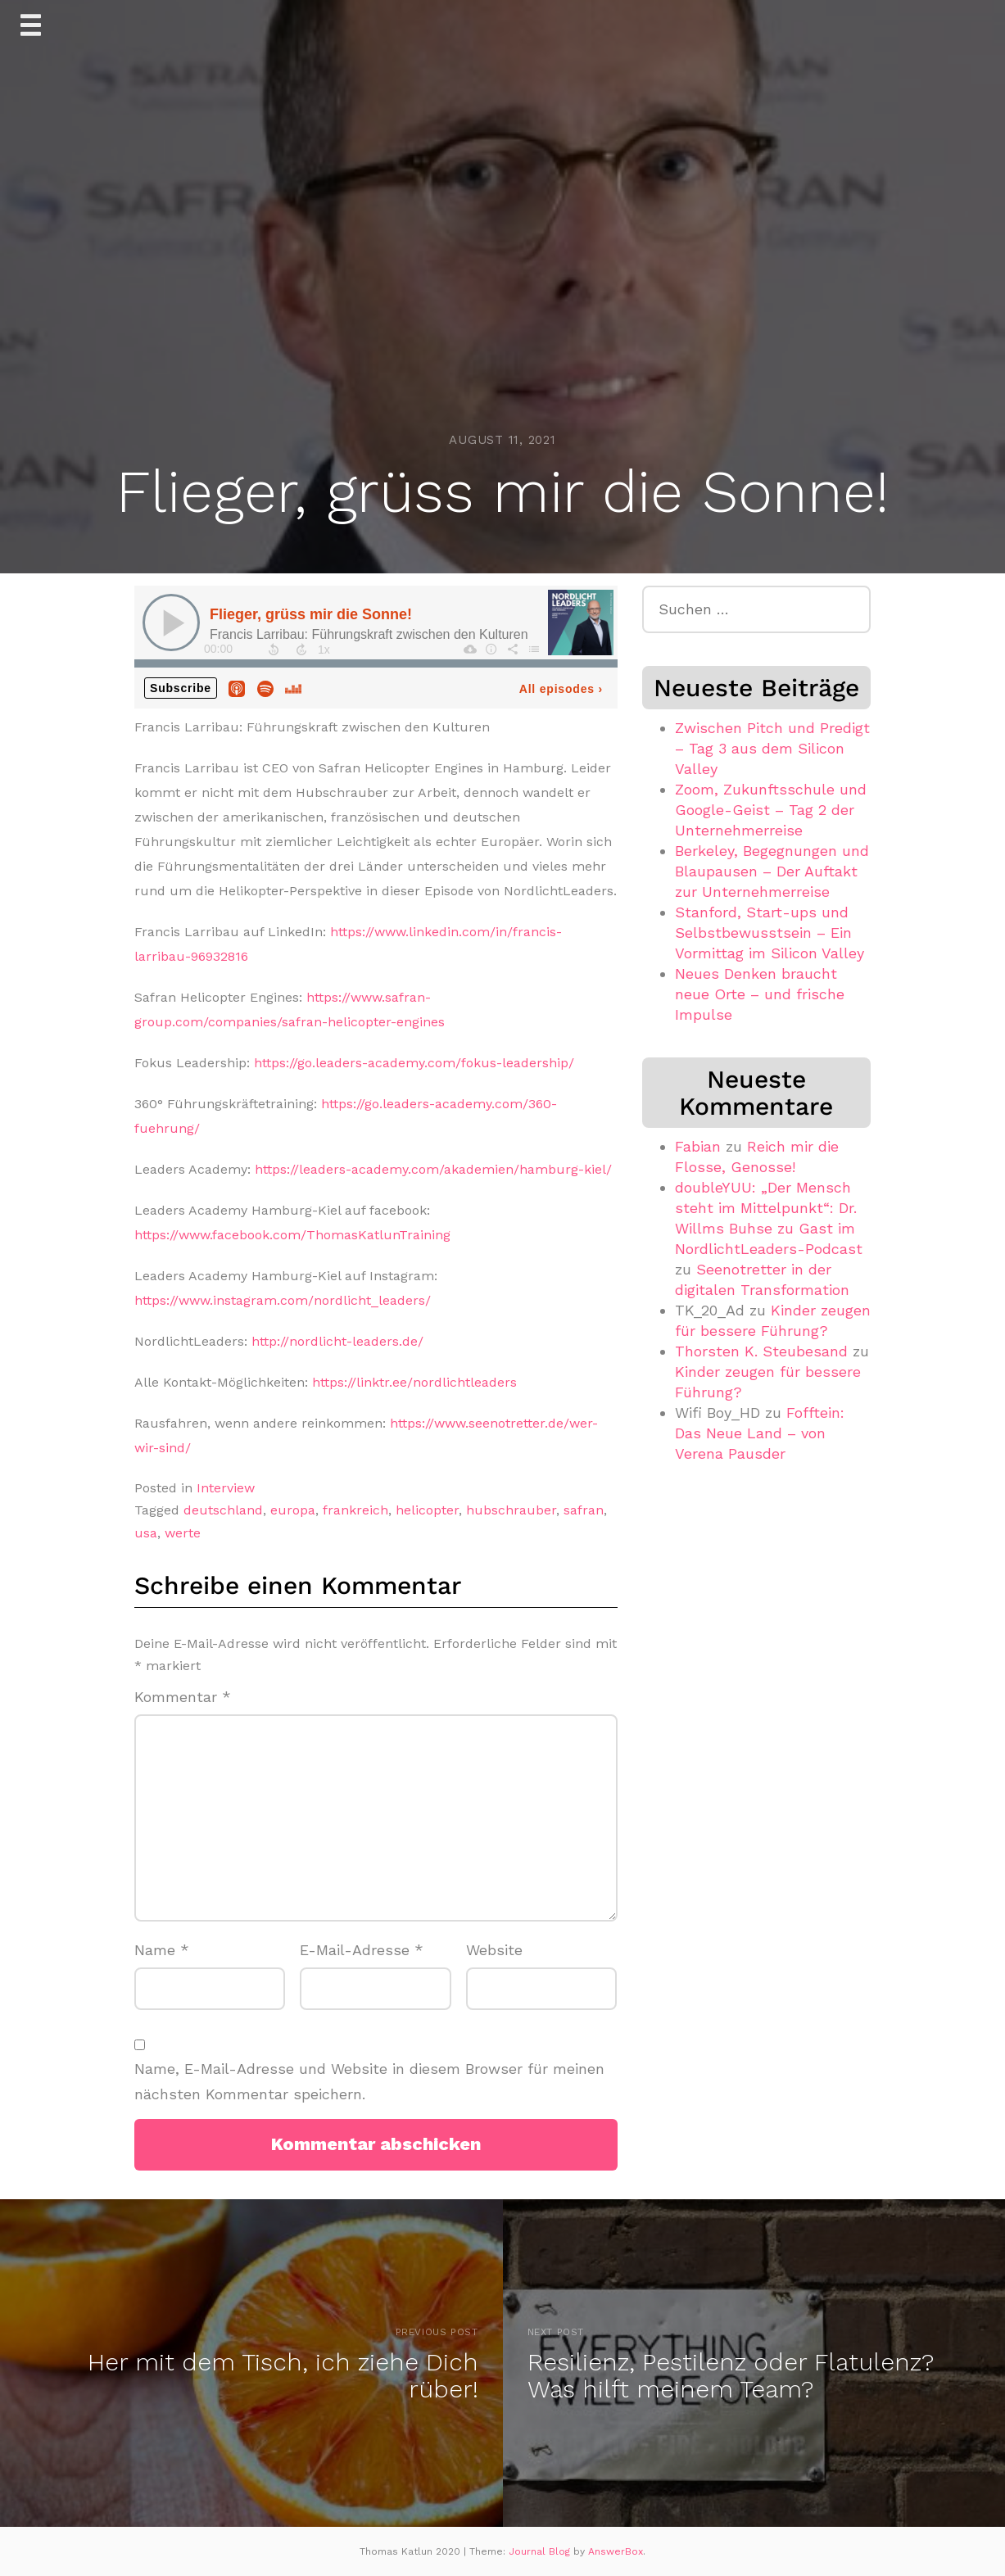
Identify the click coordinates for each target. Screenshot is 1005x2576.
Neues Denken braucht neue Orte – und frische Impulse (759, 994)
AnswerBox (615, 2551)
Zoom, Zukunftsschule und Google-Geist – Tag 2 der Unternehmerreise (771, 810)
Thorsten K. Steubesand (761, 1351)
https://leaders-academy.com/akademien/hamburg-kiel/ (433, 1169)
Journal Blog (541, 2551)
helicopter (427, 1510)
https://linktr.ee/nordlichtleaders (414, 1382)
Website (494, 1949)
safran (584, 1510)
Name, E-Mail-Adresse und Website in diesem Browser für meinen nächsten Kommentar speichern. (369, 2081)
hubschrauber (511, 1510)
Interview (226, 1488)
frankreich (355, 1510)
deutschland (223, 1510)
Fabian (698, 1146)
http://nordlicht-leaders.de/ (337, 1341)
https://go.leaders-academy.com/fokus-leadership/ (414, 1063)
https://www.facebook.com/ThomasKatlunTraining (292, 1235)
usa (145, 1533)
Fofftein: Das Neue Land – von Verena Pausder (759, 1433)
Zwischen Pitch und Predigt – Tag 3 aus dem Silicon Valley (772, 748)
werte (183, 1533)
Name (161, 1949)
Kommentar (182, 1696)
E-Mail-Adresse (361, 1949)
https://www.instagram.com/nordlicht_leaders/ (282, 1300)
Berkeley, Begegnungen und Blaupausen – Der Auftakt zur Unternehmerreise (772, 871)
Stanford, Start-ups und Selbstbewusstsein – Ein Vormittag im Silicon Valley (769, 932)
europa (292, 1510)
